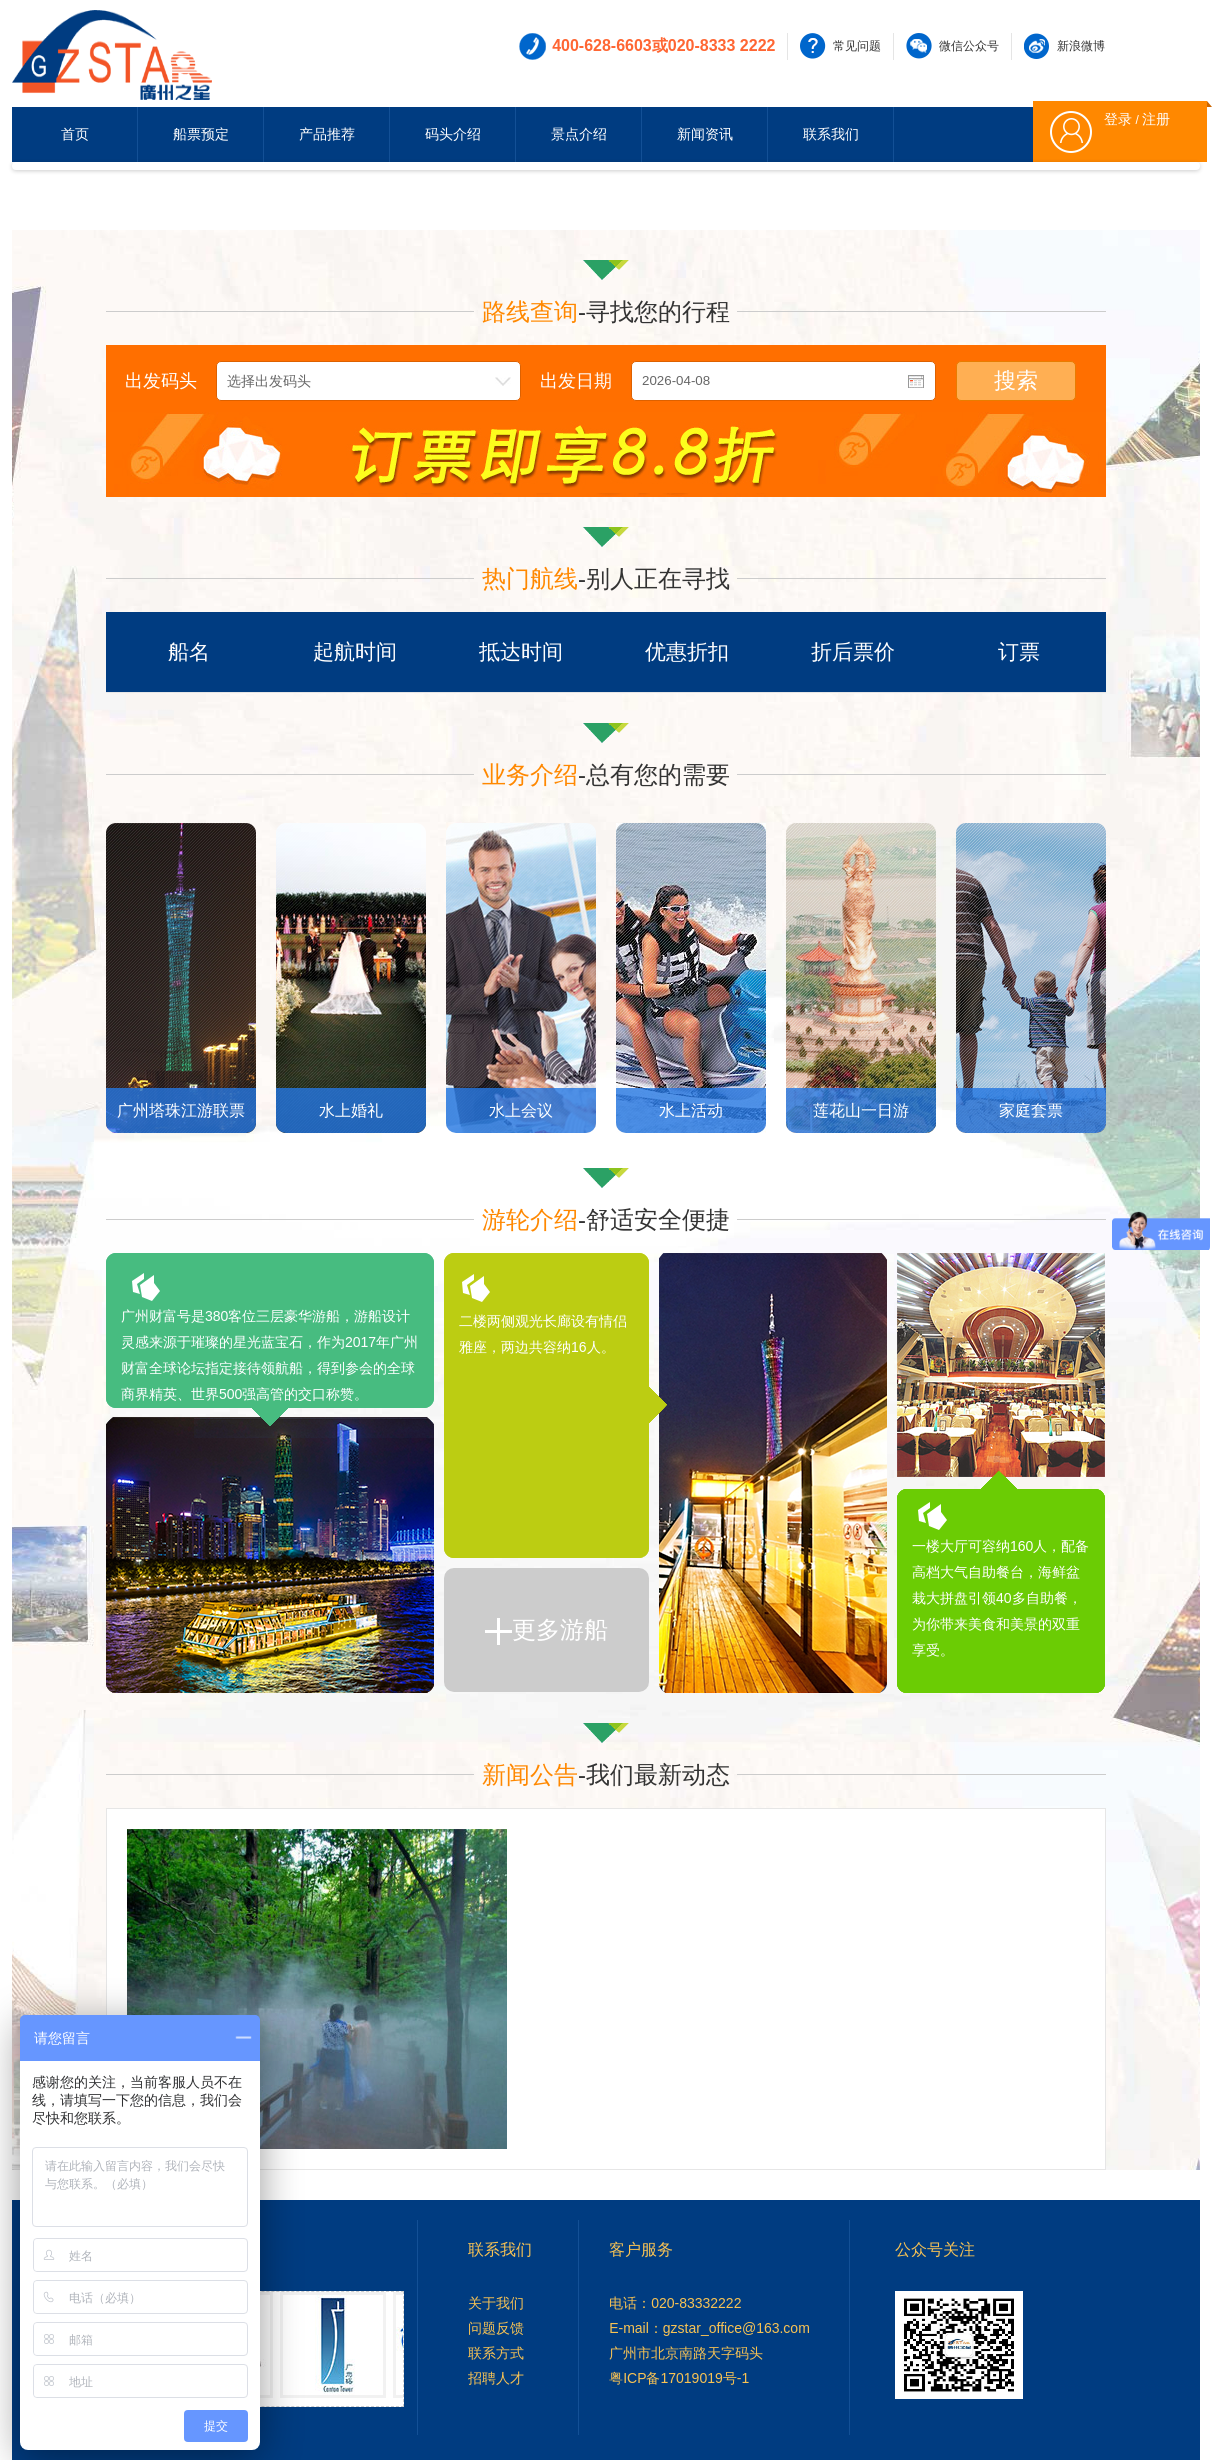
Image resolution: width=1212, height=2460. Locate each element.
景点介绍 (579, 134)
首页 (75, 134)
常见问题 (857, 46)
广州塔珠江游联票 (181, 1110)
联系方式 (496, 2353)
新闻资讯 (705, 134)
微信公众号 (969, 46)
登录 (1118, 119)
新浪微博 (1081, 46)
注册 (1156, 119)
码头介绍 (453, 134)
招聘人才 (496, 2378)
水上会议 (521, 1110)
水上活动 (691, 1110)
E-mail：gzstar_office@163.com (709, 2328)
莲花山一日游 (861, 1110)
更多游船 (546, 1630)
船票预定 (201, 134)
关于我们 (496, 2303)
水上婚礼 (351, 1110)
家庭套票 (1031, 1110)
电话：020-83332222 (675, 2303)
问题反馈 (496, 2328)
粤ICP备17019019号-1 (679, 2378)
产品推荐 (327, 134)
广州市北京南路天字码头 (686, 2353)
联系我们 (831, 134)
